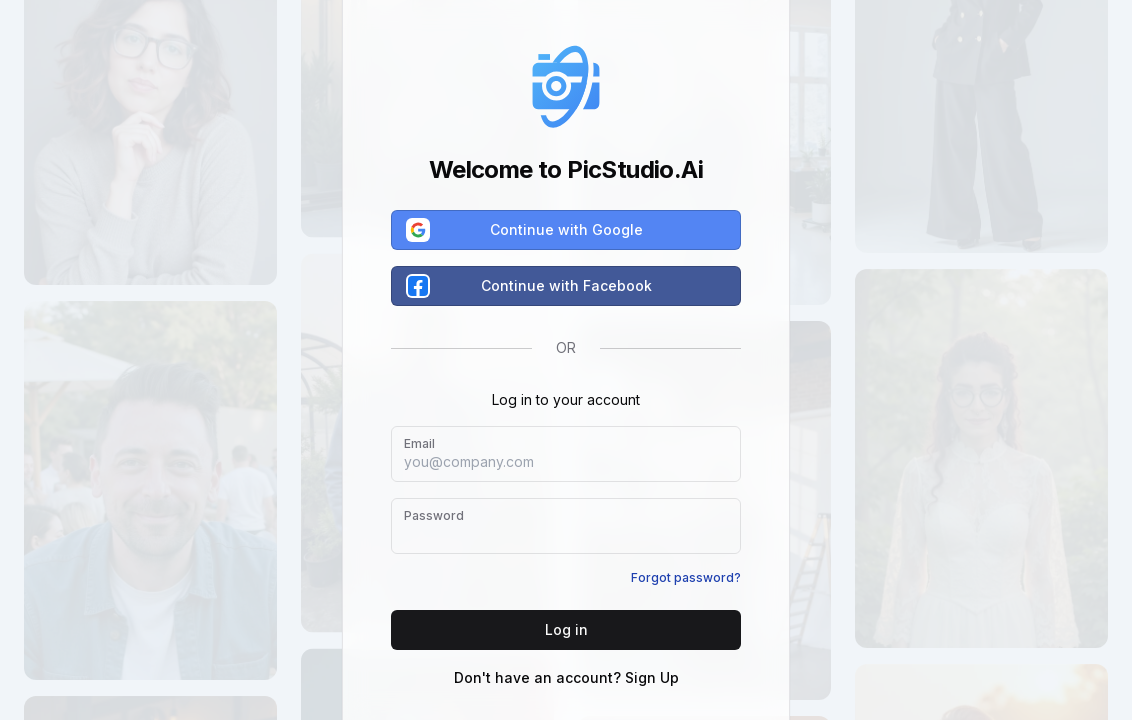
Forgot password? (686, 577)
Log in (566, 629)
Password (434, 515)
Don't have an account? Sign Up (566, 677)
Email (419, 443)
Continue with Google (525, 230)
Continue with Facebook (530, 286)
